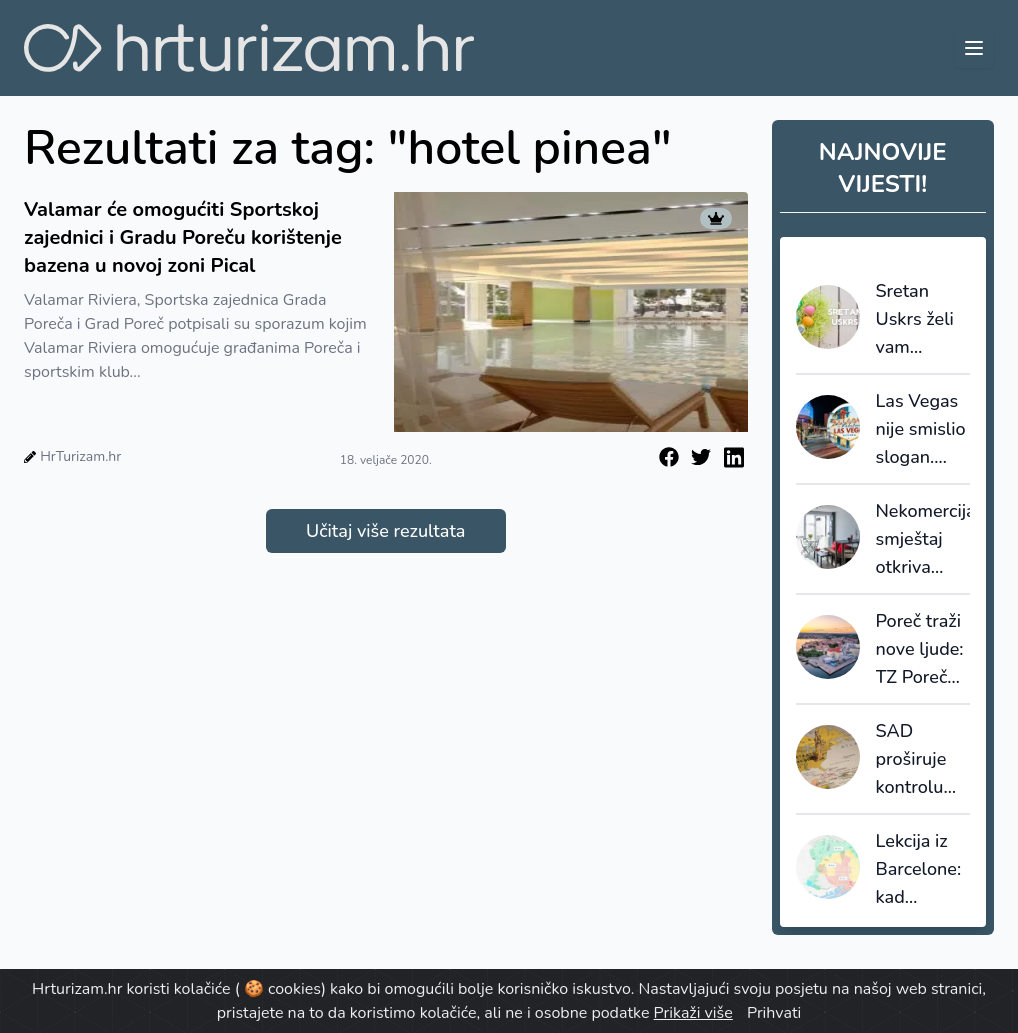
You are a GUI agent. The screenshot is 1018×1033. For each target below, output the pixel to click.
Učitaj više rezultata (385, 531)
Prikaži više (693, 1013)
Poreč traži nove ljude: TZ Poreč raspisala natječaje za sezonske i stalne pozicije (920, 650)
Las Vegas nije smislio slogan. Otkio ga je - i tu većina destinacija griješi (923, 430)
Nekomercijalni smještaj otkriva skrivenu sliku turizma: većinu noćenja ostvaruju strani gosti (923, 540)
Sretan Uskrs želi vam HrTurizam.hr (923, 320)
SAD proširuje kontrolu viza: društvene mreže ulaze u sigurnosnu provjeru (921, 760)
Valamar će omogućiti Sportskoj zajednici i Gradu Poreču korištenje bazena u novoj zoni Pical (183, 237)
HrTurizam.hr (80, 456)
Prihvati (774, 1013)
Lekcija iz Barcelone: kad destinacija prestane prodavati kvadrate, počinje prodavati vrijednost (919, 870)
